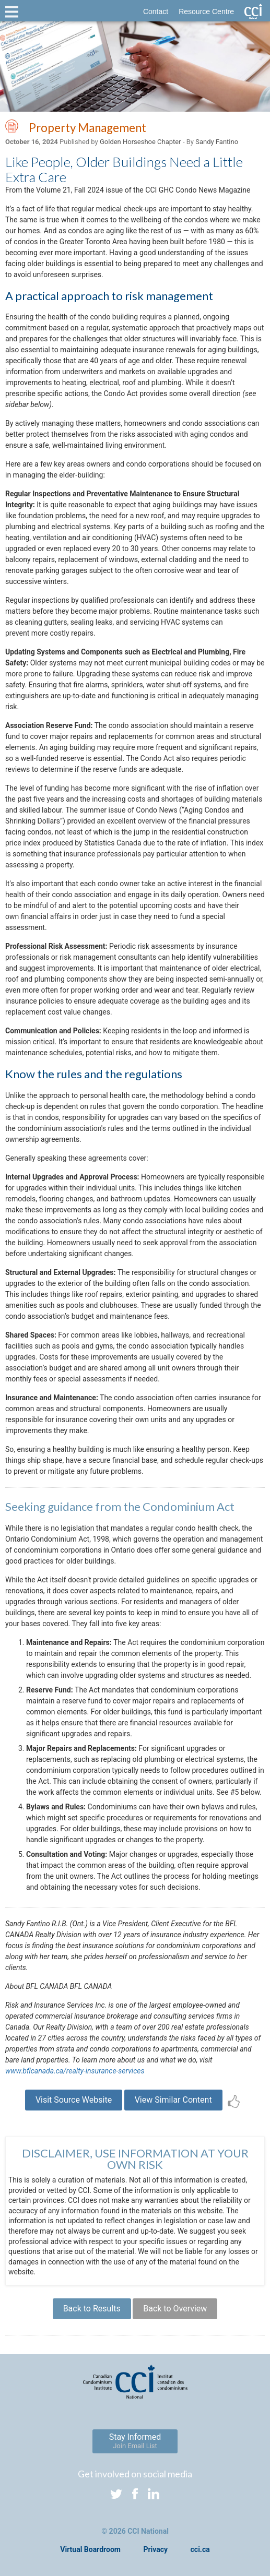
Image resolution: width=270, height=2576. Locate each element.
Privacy (155, 2549)
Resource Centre (206, 11)
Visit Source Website (74, 2100)
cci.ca (200, 2549)
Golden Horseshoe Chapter (140, 142)
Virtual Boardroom (90, 2549)
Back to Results (92, 2308)
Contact (155, 11)
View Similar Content (173, 2100)
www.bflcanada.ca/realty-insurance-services (75, 2071)
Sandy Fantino (216, 142)
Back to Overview (175, 2308)
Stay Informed (135, 2441)
